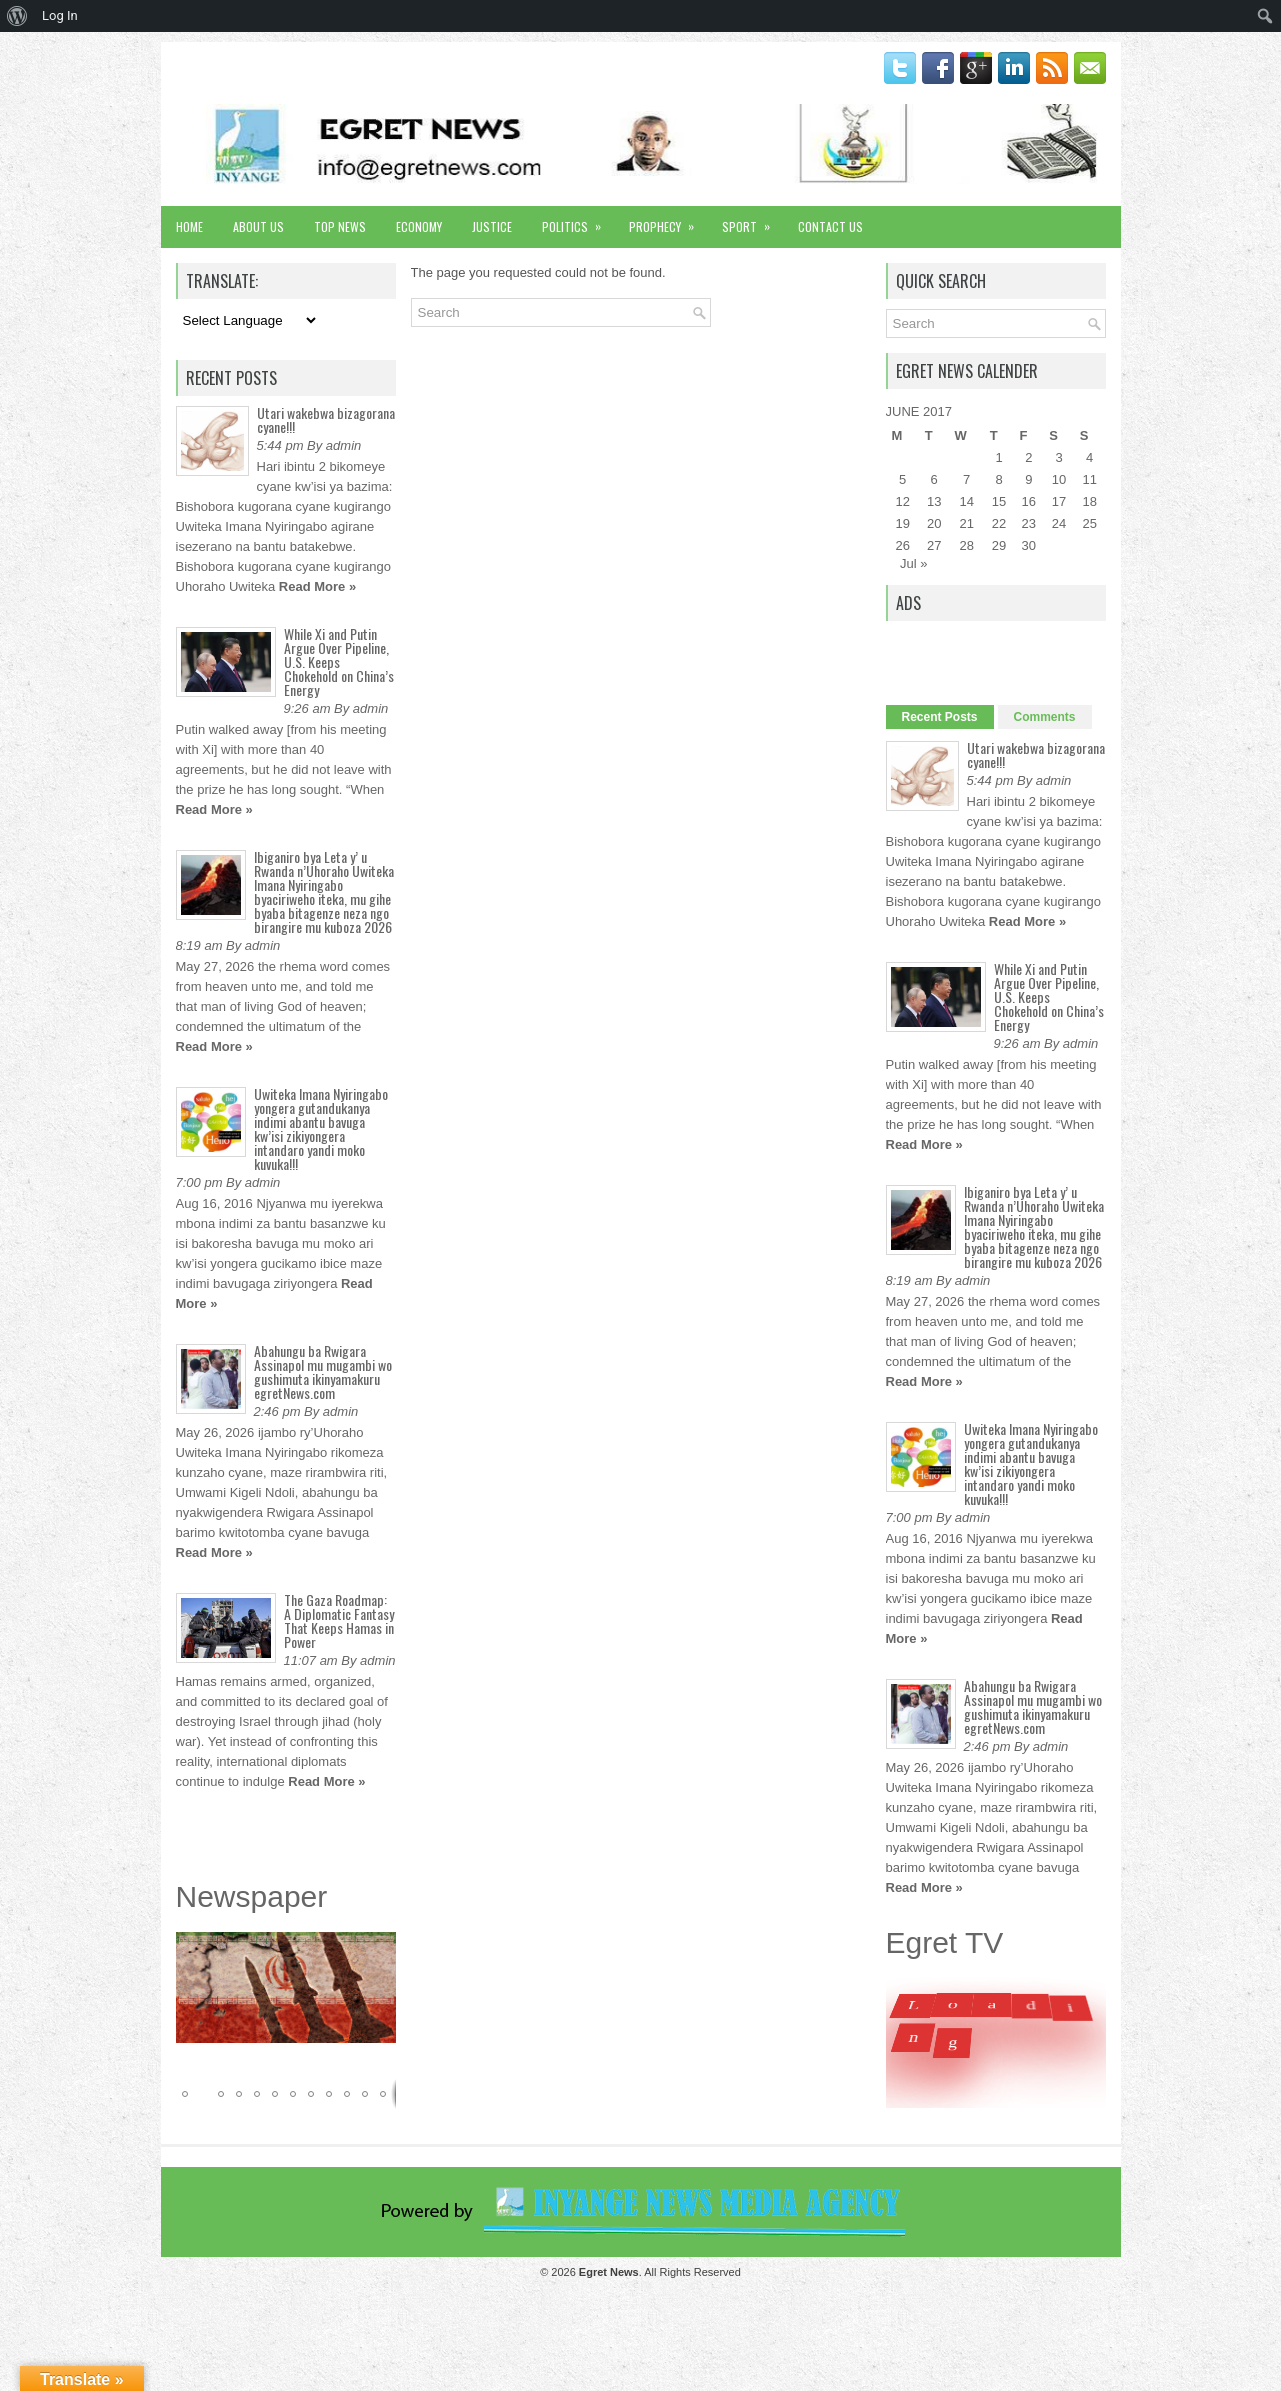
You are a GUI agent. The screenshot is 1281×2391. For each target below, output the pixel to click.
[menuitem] (17, 16)
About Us (258, 226)
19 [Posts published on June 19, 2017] (902, 523)
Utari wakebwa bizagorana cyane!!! (326, 419)
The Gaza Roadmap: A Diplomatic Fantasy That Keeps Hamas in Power (339, 1620)
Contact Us (830, 226)
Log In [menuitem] (60, 15)
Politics (578, 220)
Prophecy (668, 220)
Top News (340, 226)
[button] (378, 1950)
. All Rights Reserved (660, 2272)
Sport (752, 220)
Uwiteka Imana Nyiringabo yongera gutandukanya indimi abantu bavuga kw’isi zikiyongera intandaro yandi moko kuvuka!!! (321, 1128)
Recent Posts (940, 717)
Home (189, 226)
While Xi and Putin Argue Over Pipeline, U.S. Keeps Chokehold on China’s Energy (339, 661)
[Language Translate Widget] (247, 320)
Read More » (317, 586)
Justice (492, 226)
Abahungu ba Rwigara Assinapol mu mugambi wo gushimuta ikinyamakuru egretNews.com (323, 1371)
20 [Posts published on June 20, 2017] (934, 523)
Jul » (913, 563)
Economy (419, 226)
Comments (1045, 717)
